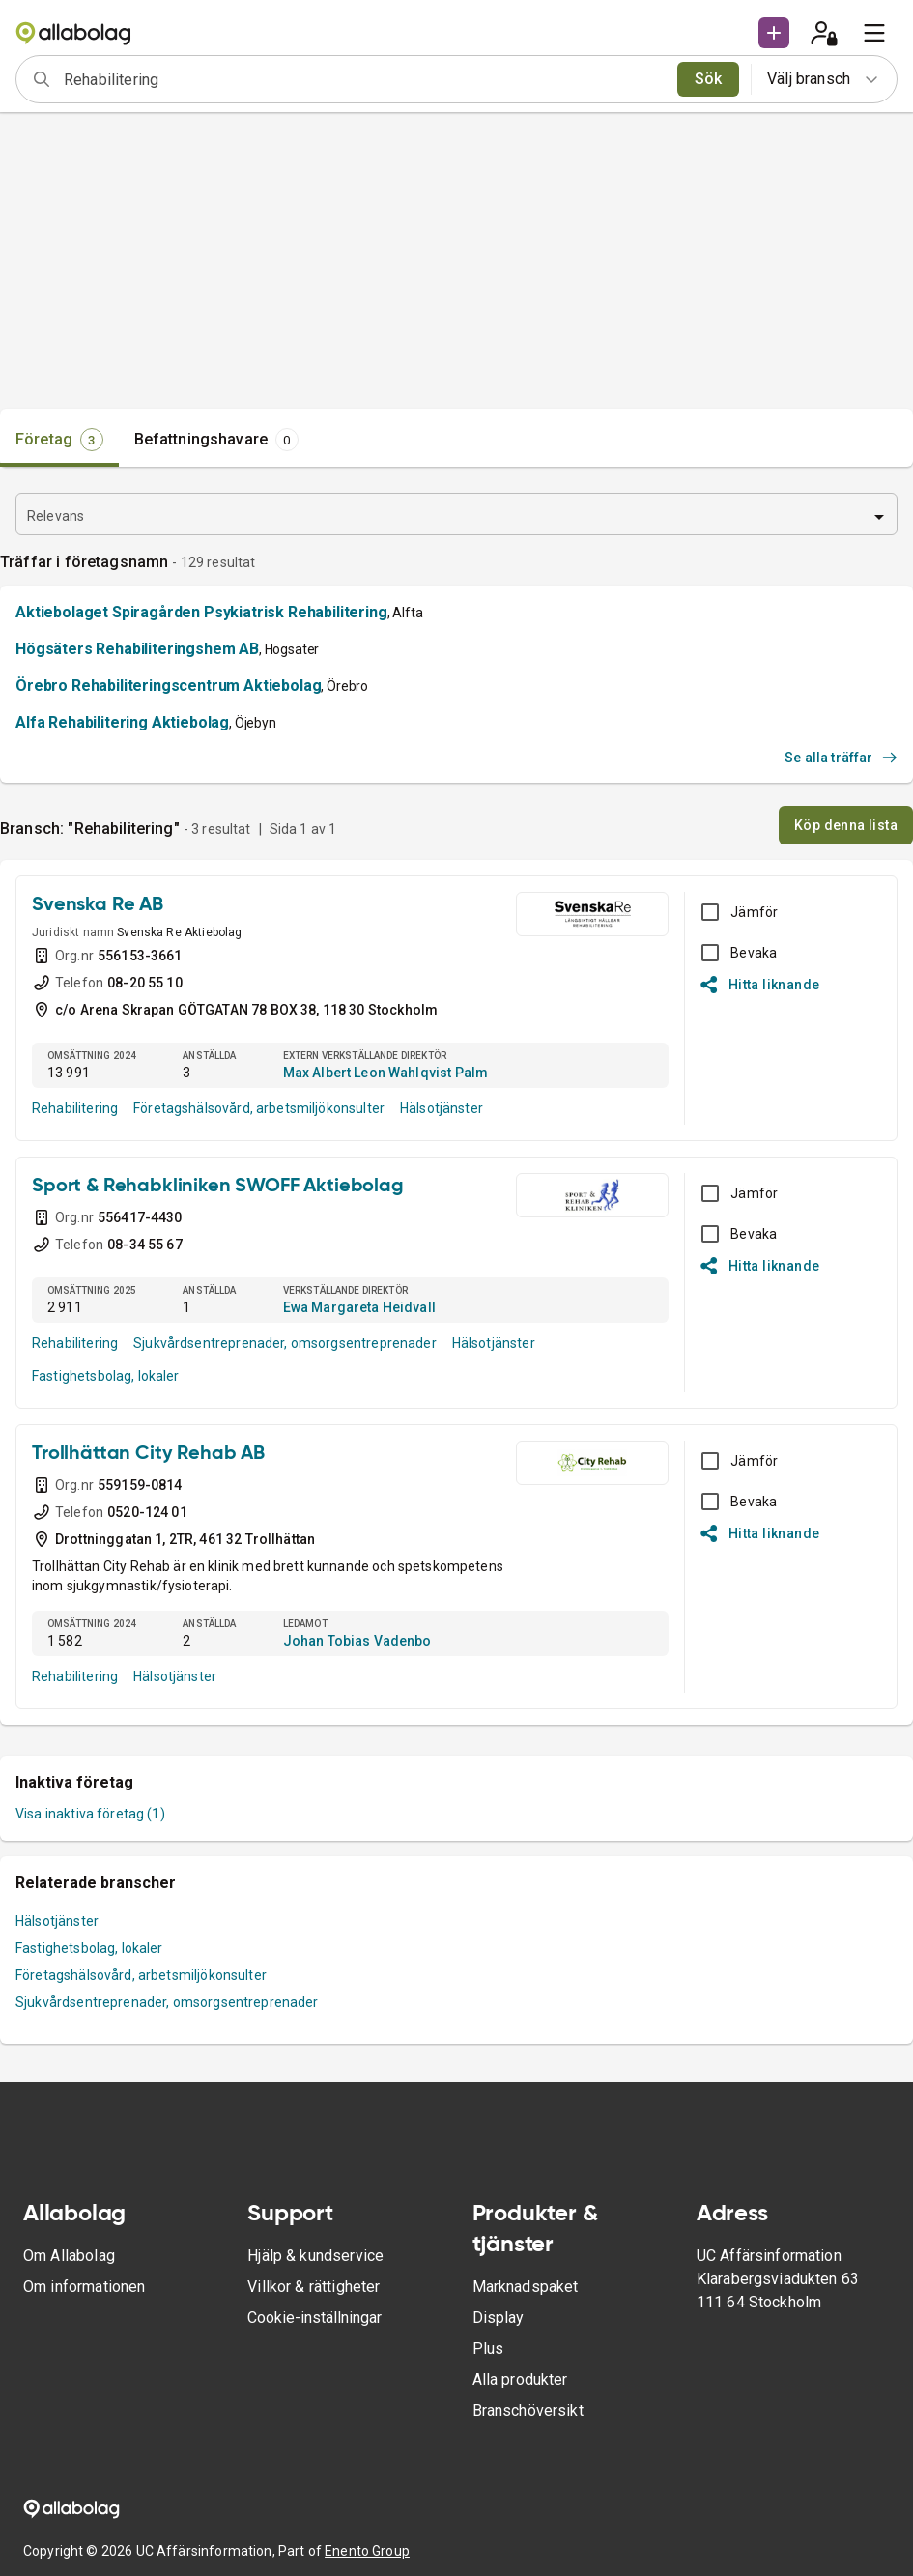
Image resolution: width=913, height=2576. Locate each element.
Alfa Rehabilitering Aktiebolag (122, 722)
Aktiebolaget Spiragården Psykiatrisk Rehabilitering (201, 612)
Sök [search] (709, 79)
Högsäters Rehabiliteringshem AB (137, 649)
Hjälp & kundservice (315, 2256)
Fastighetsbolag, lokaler (106, 1376)
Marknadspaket (525, 2286)
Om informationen (84, 2286)
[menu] (874, 33)
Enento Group (367, 2551)
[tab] (59, 440)
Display (498, 2317)
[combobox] (364, 79)
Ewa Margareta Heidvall (359, 1307)
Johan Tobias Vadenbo (357, 1640)
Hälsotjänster (441, 1108)
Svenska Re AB (97, 905)
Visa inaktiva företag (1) (90, 1813)
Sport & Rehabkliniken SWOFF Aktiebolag (218, 1186)
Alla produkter (520, 2379)
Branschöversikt (528, 2410)
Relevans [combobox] (55, 516)
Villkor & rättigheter (313, 2286)
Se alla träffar (841, 757)
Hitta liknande (759, 984)
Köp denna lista (846, 825)
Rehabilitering (75, 1108)
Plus (488, 2348)
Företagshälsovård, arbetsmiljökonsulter (259, 1108)
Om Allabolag (69, 2256)
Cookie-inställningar (314, 2317)
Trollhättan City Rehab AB (148, 1454)
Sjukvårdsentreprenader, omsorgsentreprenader (285, 1343)
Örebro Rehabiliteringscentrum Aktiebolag (168, 685)
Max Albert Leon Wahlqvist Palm (386, 1072)
